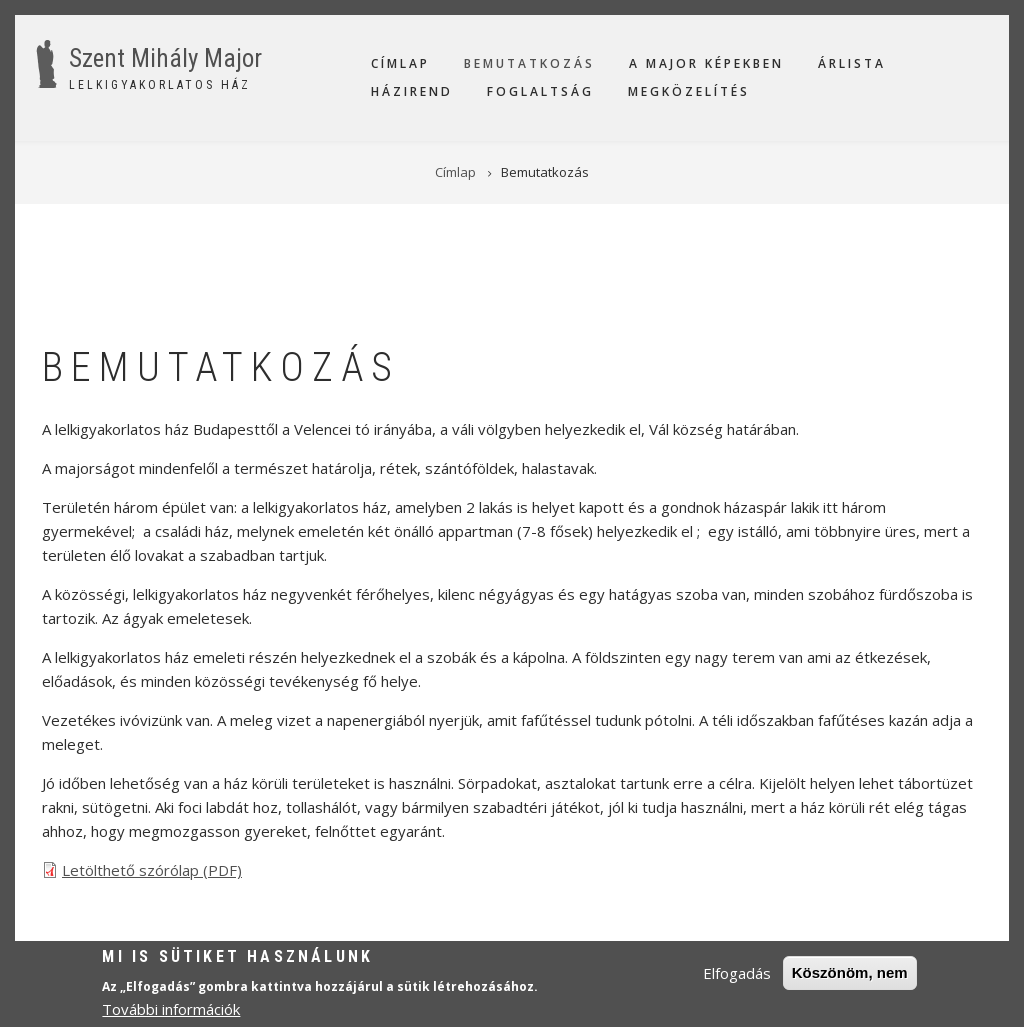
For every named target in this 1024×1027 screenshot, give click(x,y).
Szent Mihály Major (165, 58)
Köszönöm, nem (850, 975)
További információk (171, 1012)
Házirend (412, 91)
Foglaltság (540, 91)
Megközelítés (689, 91)
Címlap (400, 63)
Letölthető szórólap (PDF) (152, 870)
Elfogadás (737, 976)
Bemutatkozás (529, 63)
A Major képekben (706, 63)
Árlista (852, 63)
